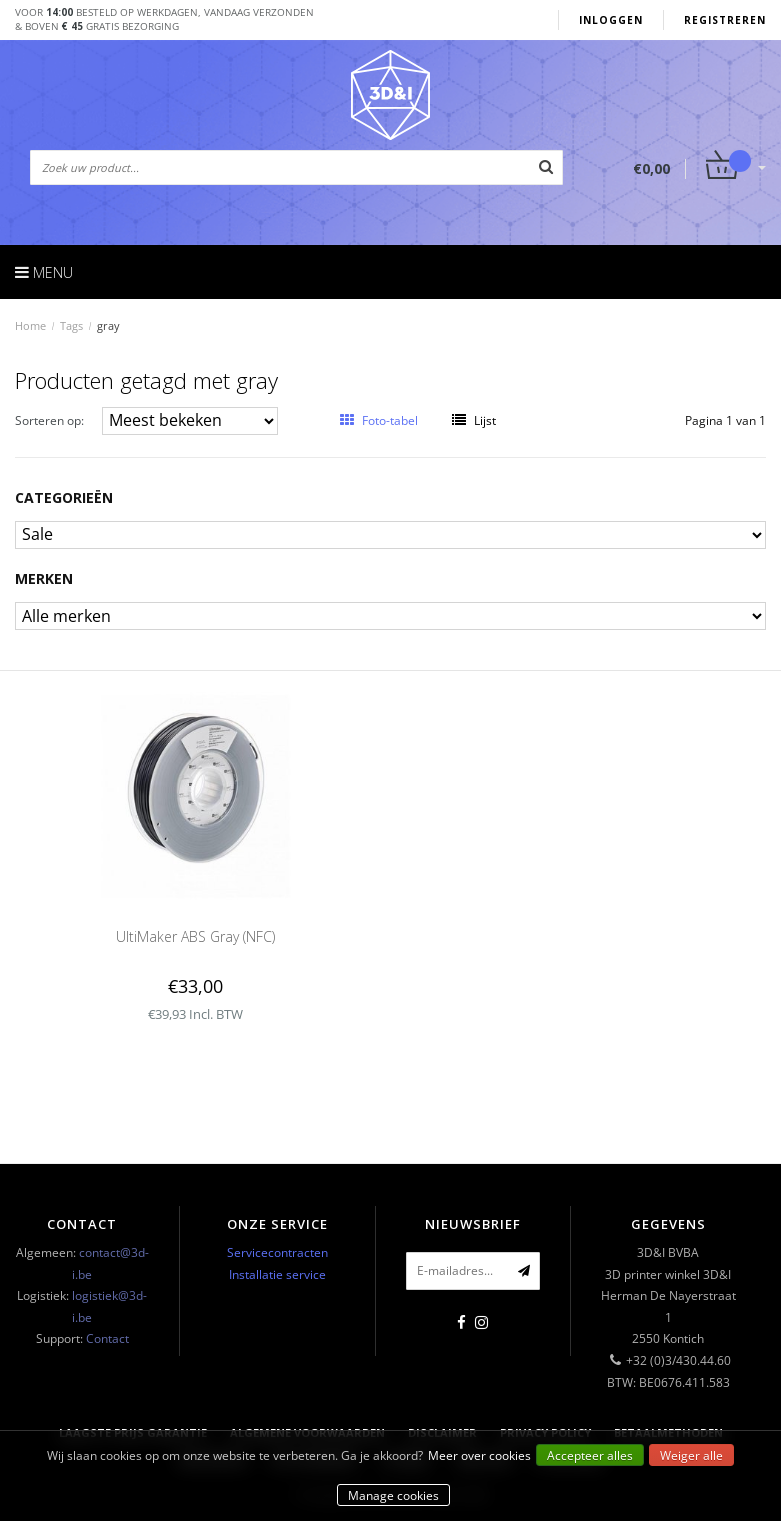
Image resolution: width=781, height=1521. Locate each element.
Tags (71, 325)
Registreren (725, 20)
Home (30, 325)
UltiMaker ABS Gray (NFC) (195, 936)
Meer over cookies (479, 1455)
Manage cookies (393, 1495)
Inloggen (611, 20)
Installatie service (277, 1274)
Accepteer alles (590, 1455)
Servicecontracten (277, 1252)
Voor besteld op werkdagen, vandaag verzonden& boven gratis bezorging (164, 19)
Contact (107, 1338)
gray (108, 325)
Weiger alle (691, 1455)
